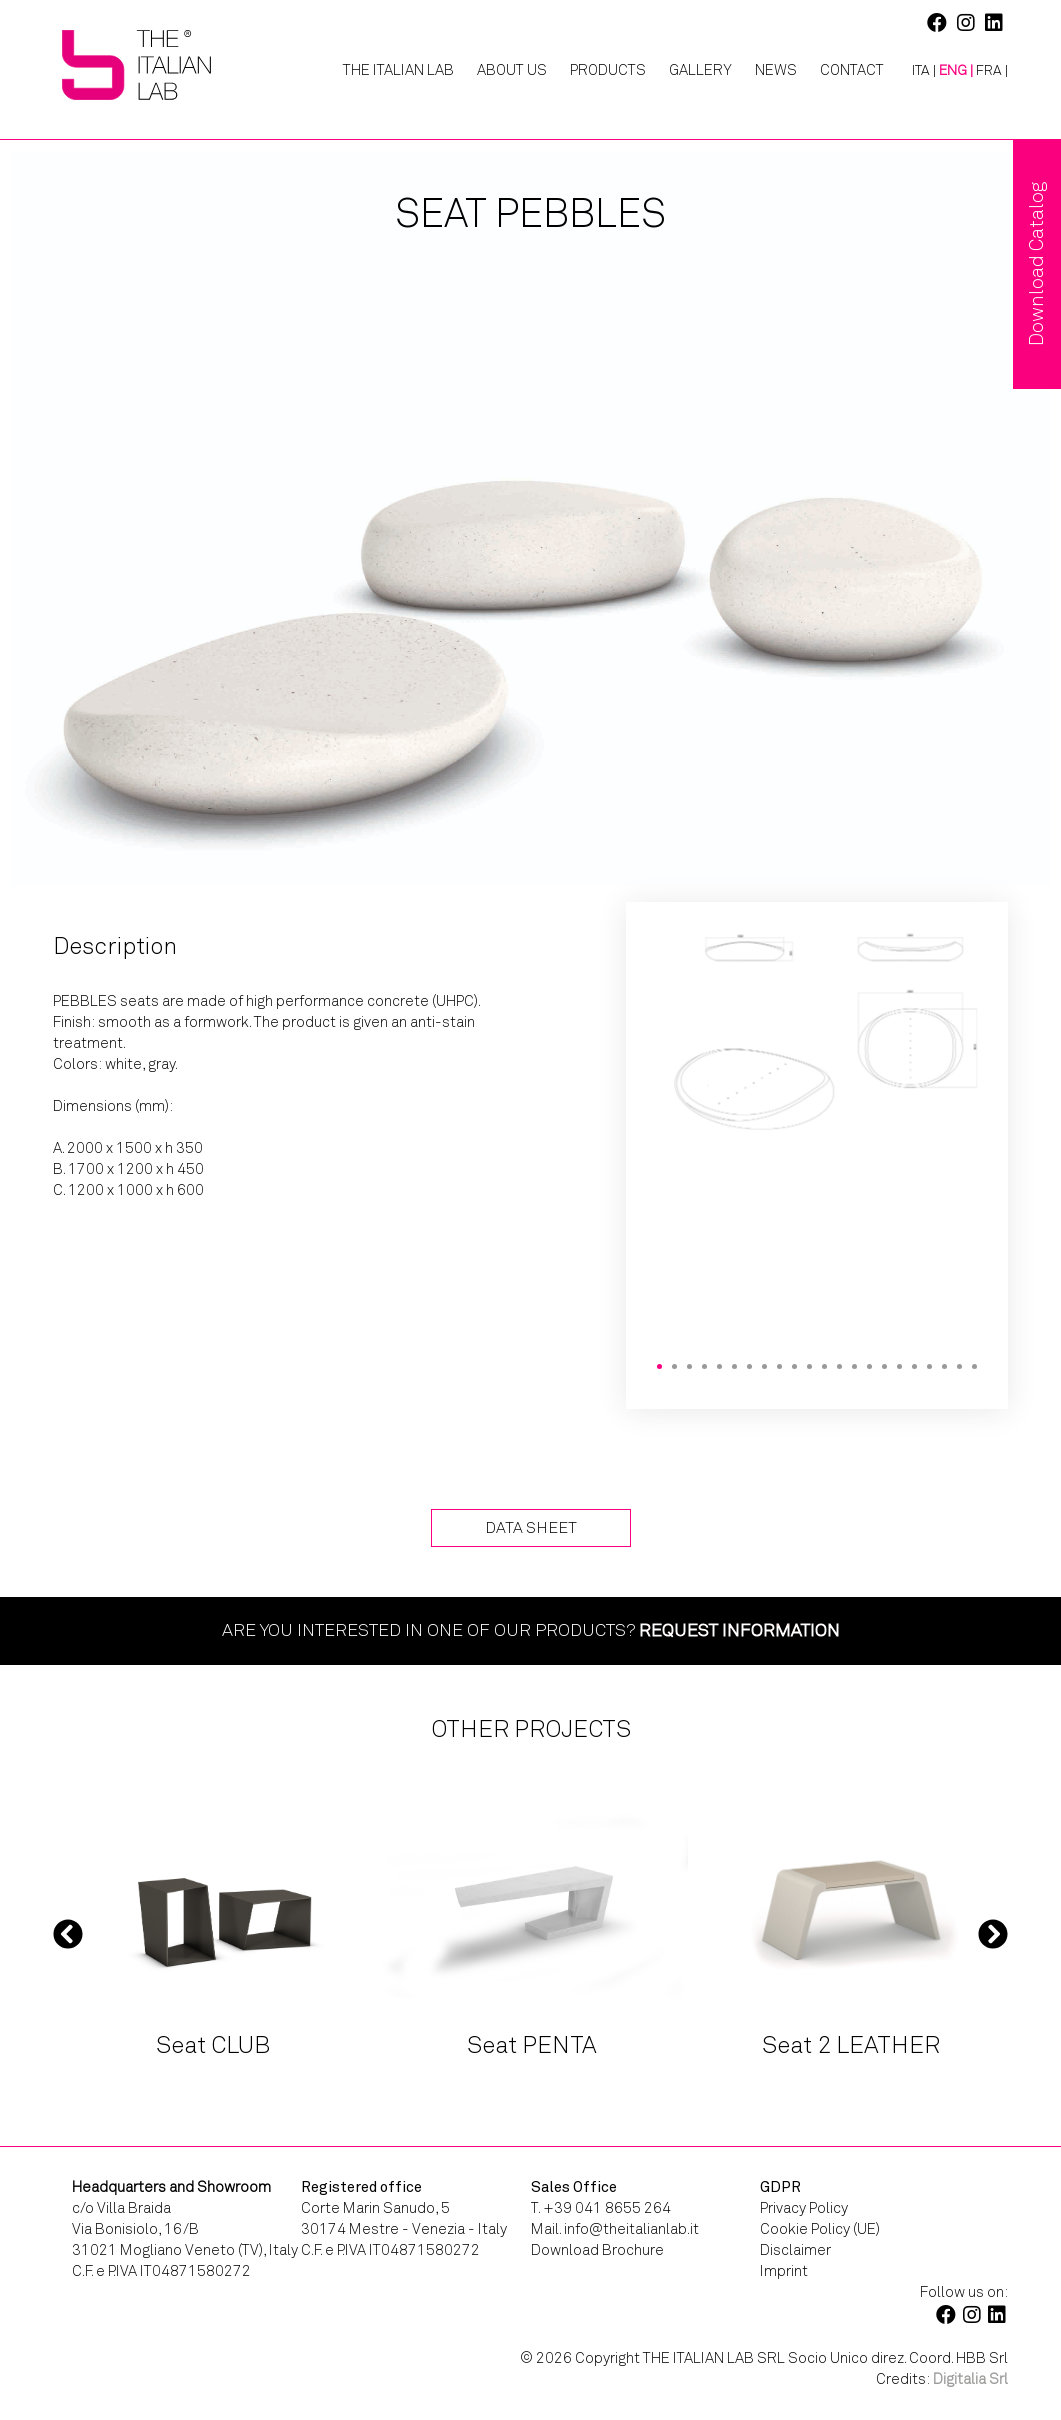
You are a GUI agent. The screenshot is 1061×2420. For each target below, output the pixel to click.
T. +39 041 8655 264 (601, 2208)
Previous (68, 1933)
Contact (852, 70)
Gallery (700, 70)
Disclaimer (795, 2250)
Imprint (784, 2271)
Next (993, 1933)
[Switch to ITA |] (916, 71)
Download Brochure (597, 2250)
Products (608, 70)
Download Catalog (1036, 264)
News (776, 70)
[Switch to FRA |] (992, 71)
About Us (512, 70)
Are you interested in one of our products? (531, 1630)
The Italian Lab (398, 70)
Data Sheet (531, 1527)
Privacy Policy (804, 2208)
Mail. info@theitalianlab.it (615, 2229)
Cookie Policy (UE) (820, 2229)
